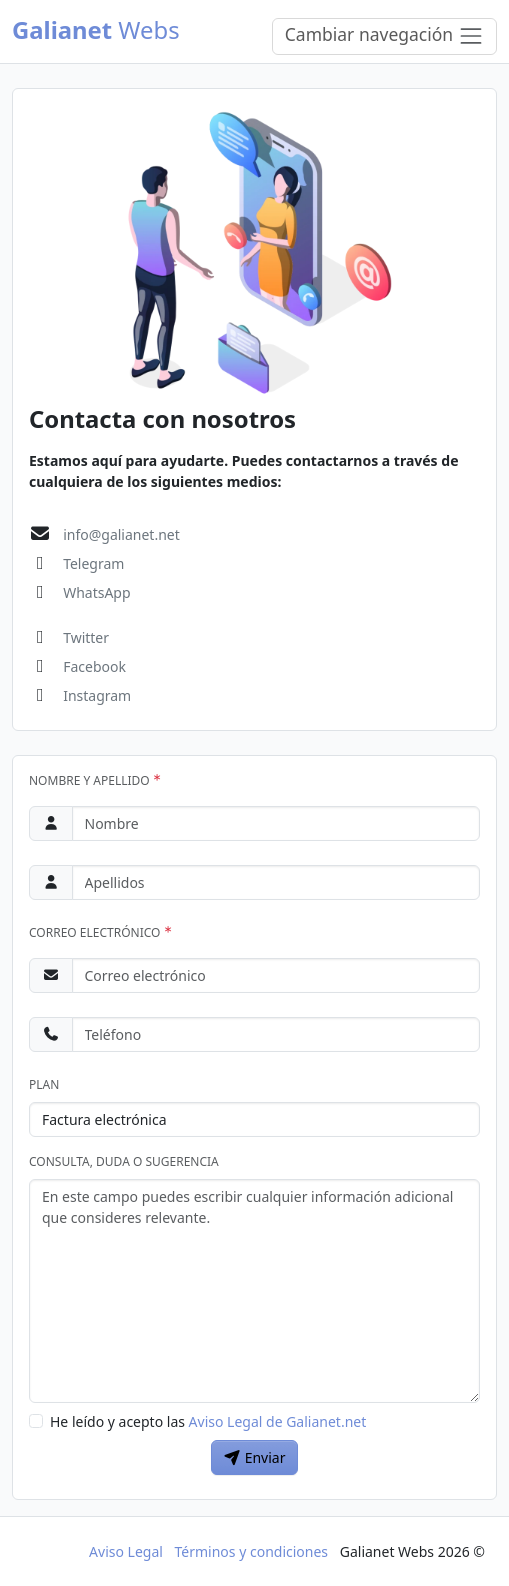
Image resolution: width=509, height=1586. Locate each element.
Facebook (94, 666)
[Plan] (254, 1119)
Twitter (86, 637)
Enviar (255, 1457)
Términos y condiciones (252, 1551)
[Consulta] (254, 1291)
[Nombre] (276, 823)
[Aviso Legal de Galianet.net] (36, 1421)
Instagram (97, 695)
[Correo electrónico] (276, 975)
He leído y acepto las (208, 1421)
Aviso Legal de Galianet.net (278, 1421)
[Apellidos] (276, 882)
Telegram (93, 563)
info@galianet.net (121, 534)
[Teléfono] (276, 1034)
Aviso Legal (126, 1551)
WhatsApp (96, 592)
